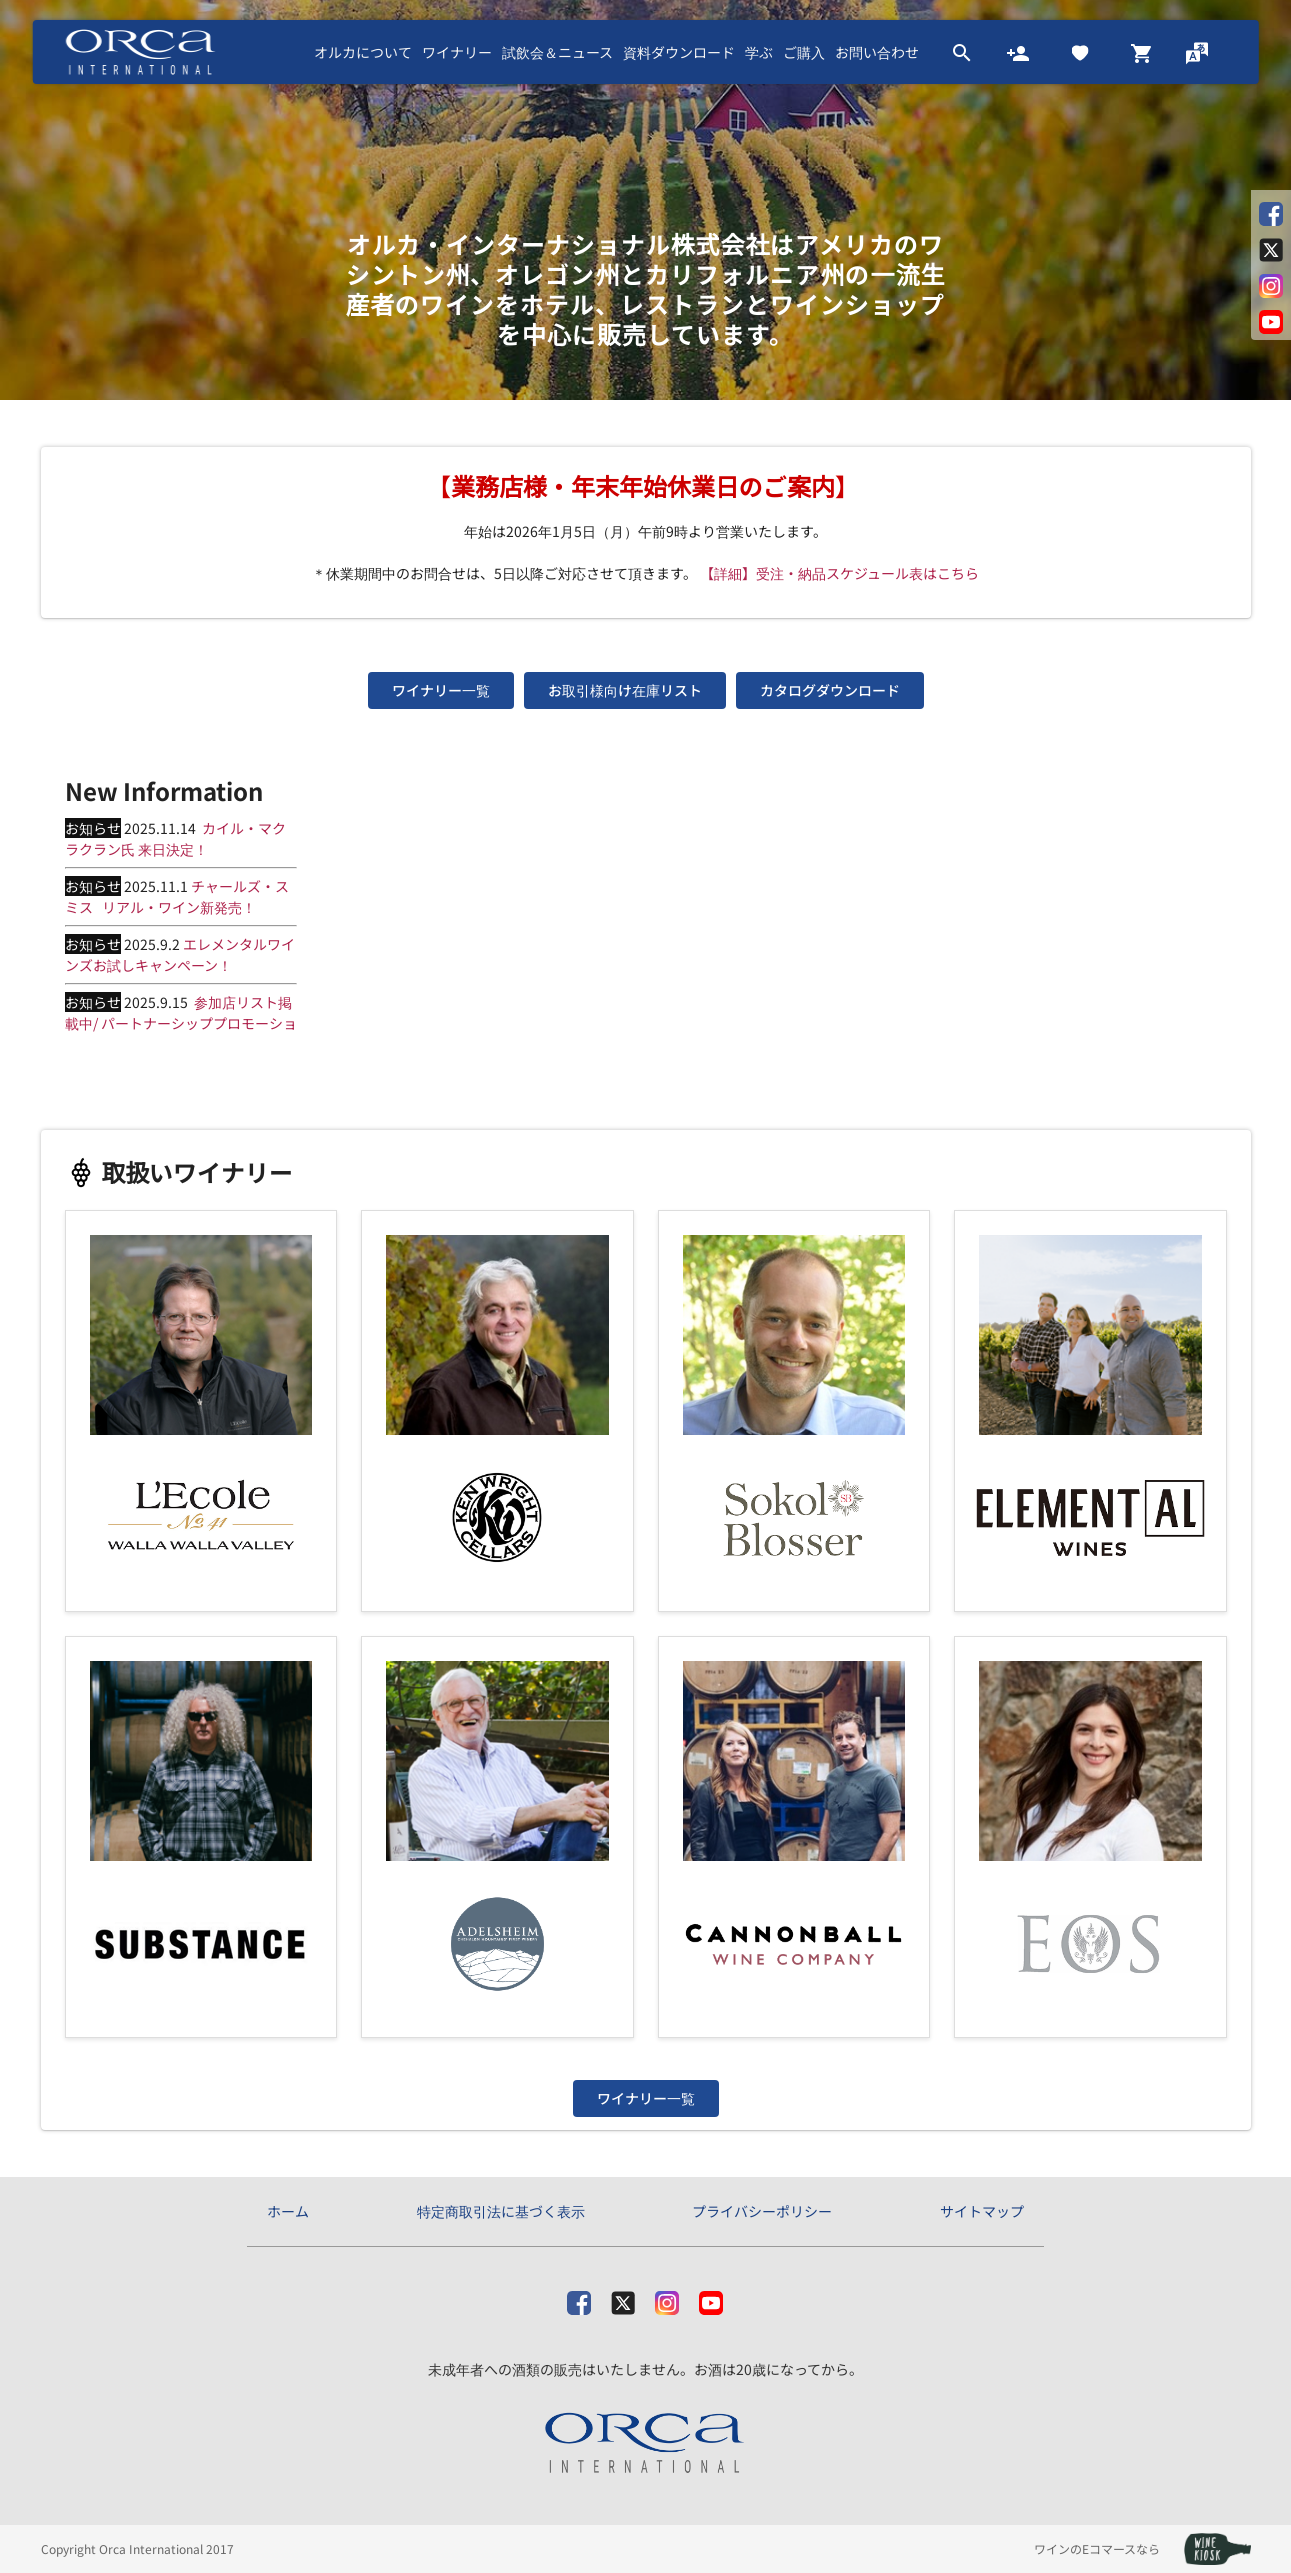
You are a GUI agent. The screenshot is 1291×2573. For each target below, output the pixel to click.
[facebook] (579, 2298)
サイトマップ (982, 2211)
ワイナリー (457, 52)
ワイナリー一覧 (441, 690)
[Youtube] (711, 2298)
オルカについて (363, 52)
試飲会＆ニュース (557, 52)
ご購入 (804, 52)
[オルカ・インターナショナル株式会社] (645, 2444)
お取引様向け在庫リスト (625, 690)
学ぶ (759, 52)
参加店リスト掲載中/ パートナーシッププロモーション (181, 1023)
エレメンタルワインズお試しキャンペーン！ (180, 954)
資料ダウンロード (679, 52)
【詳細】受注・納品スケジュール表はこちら (839, 573)
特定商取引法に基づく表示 (501, 2211)
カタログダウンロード (830, 690)
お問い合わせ (877, 52)
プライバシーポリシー (762, 2211)
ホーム (288, 2211)
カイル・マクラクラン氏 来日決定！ (175, 838)
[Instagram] (667, 2298)
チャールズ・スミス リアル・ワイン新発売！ (177, 896)
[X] (623, 2298)
